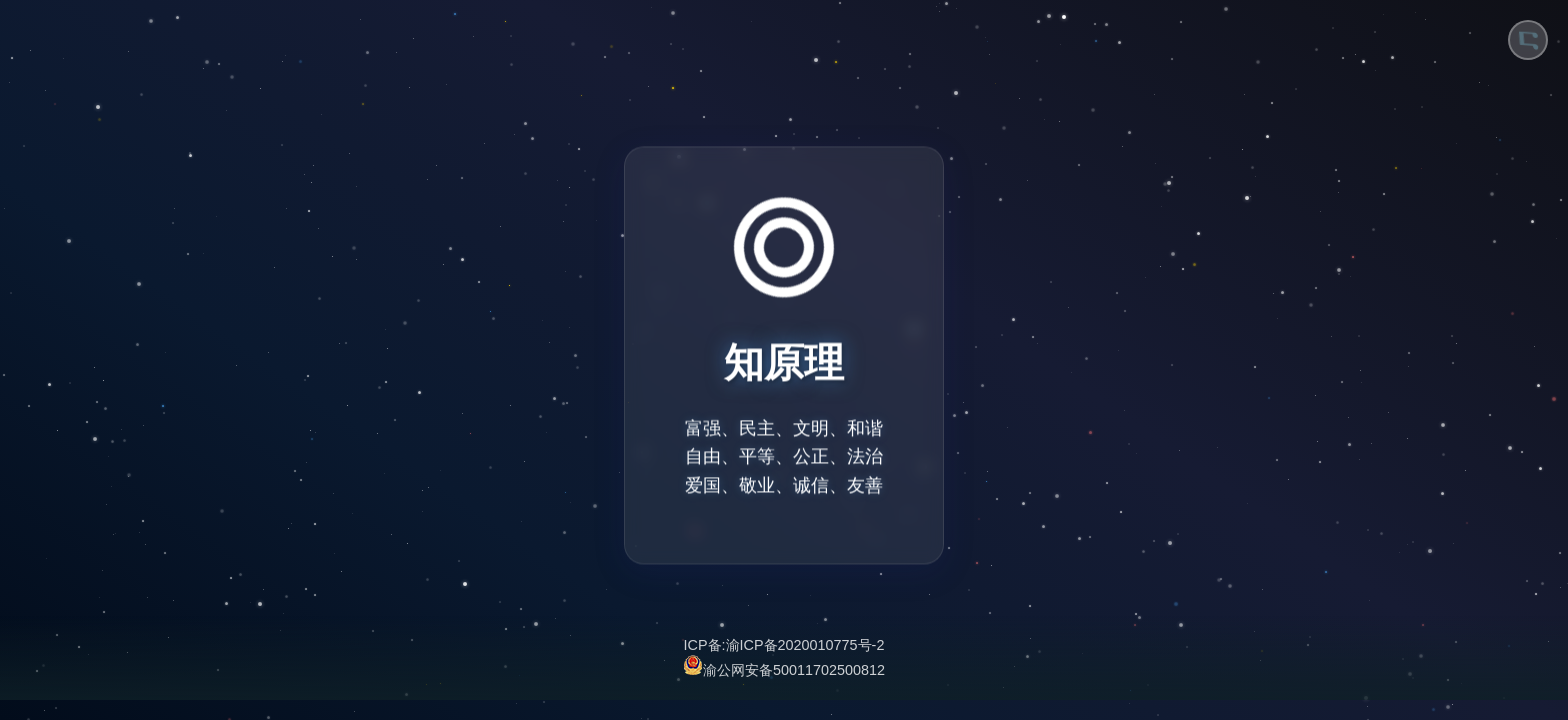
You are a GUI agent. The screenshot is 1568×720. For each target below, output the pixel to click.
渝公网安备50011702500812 (784, 667)
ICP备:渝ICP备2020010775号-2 (784, 645)
